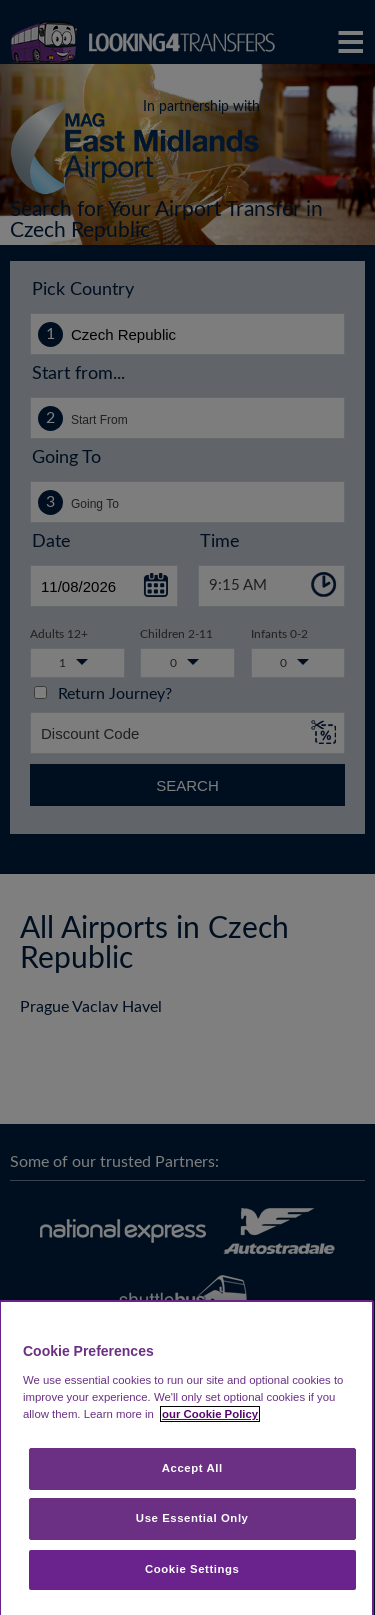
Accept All (192, 1468)
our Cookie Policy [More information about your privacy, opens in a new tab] (210, 1414)
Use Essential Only (192, 1518)
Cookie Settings (192, 1569)
